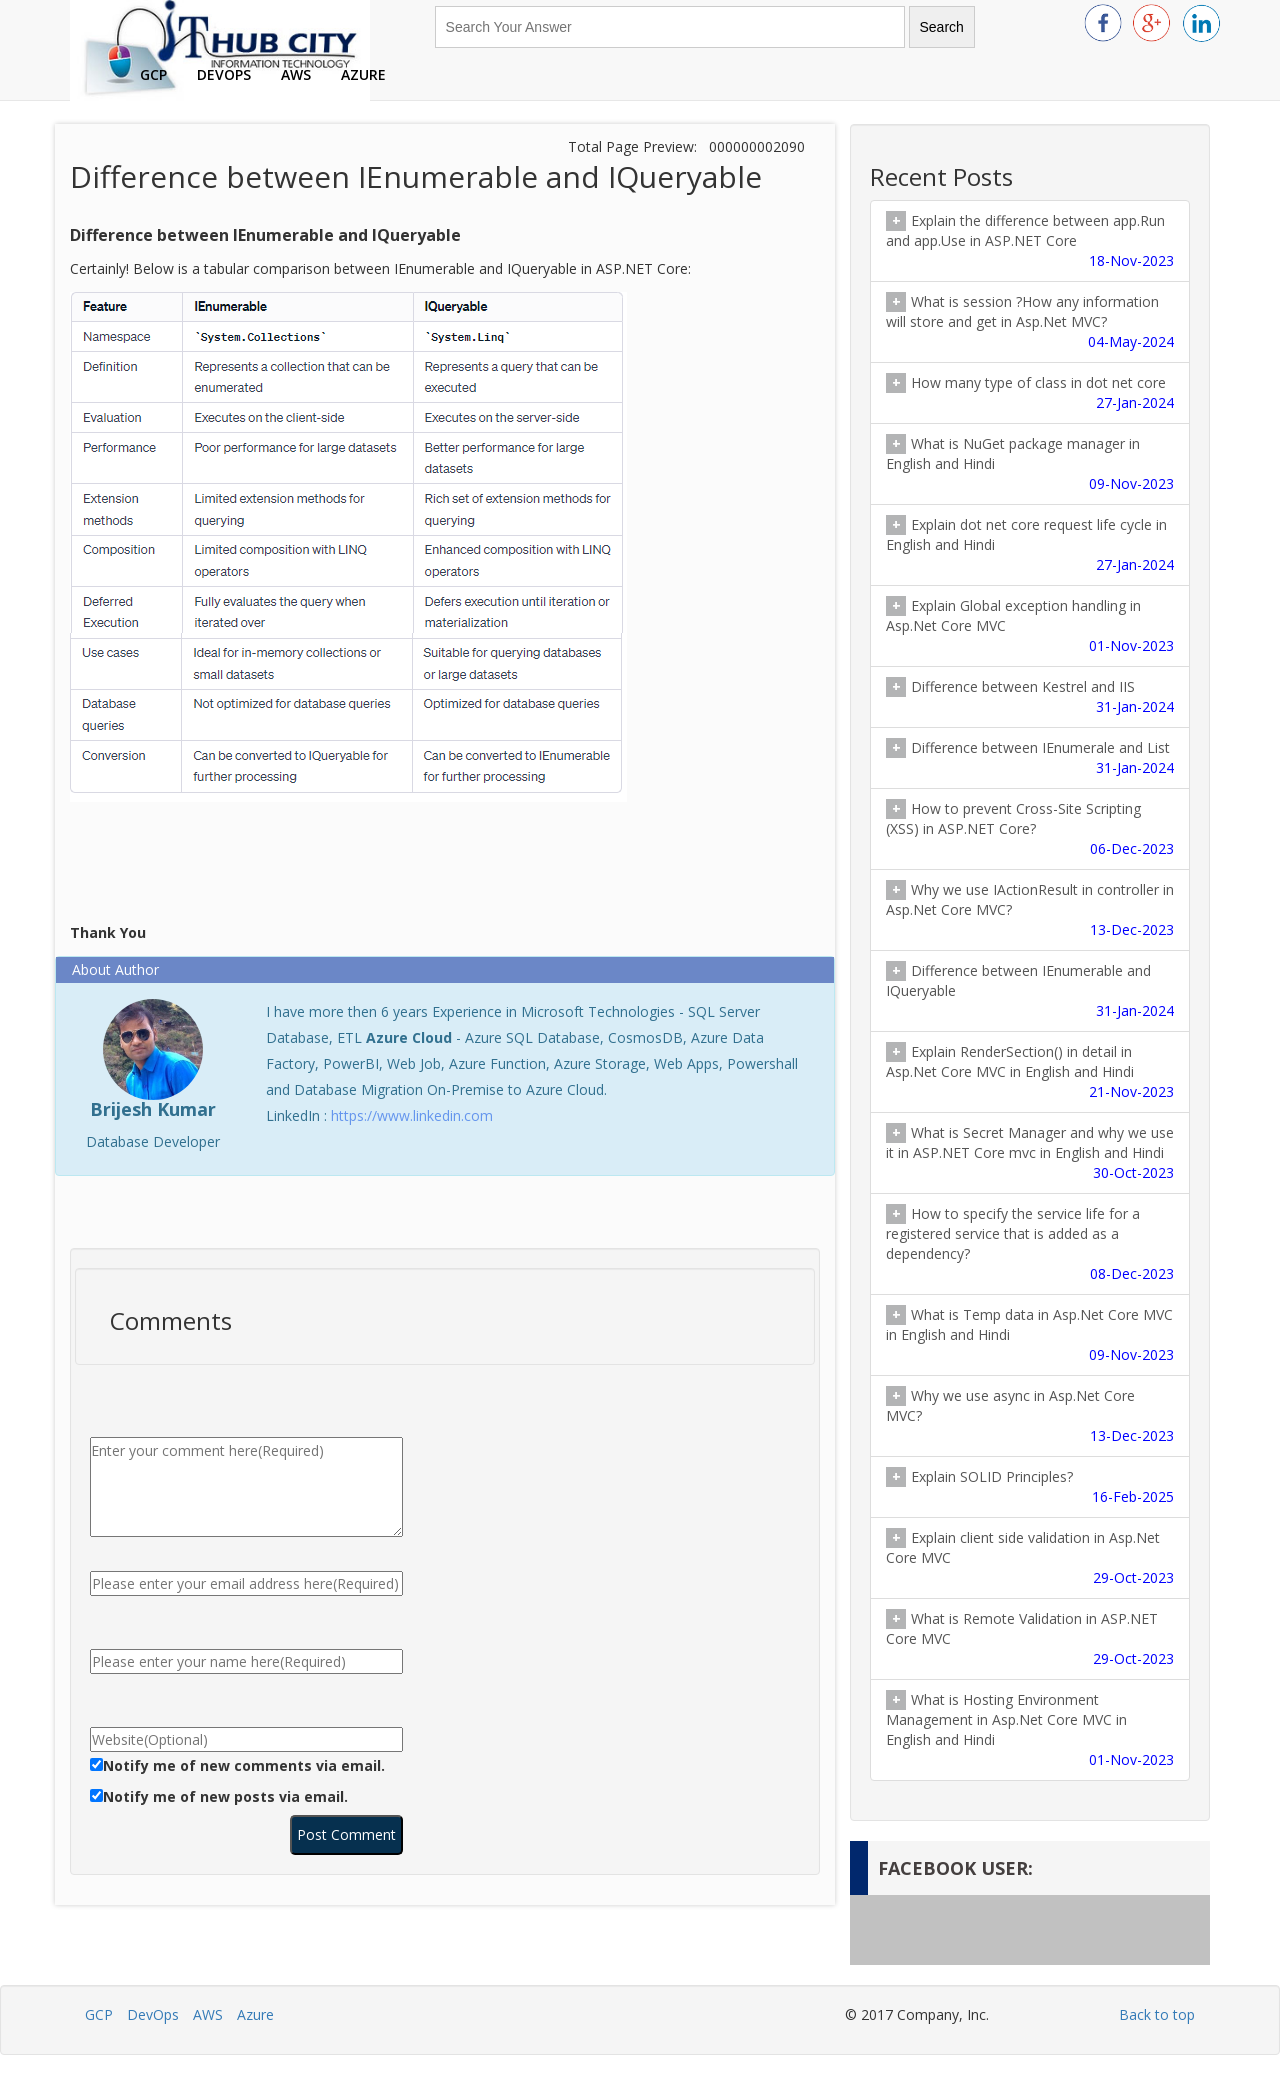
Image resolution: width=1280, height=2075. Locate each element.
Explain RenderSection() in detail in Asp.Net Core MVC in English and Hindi (1030, 1072)
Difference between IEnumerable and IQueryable (1030, 991)
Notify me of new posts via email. (225, 1796)
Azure (363, 74)
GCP (153, 74)
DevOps (224, 74)
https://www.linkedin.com (412, 1115)
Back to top (1157, 2014)
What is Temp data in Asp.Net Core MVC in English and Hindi (1030, 1335)
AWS (296, 74)
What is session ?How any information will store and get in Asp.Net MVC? (1030, 322)
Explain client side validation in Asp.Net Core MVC (1030, 1558)
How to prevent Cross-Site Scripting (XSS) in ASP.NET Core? (1030, 829)
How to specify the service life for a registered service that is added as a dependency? (1030, 1244)
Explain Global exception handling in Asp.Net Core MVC (1030, 626)
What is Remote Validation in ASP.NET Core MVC (1030, 1639)
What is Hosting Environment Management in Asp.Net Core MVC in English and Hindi (1030, 1730)
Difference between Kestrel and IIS (1030, 697)
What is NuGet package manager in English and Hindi (1030, 464)
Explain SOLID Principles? (1030, 1487)
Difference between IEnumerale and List (1030, 758)
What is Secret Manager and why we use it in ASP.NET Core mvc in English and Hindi (1030, 1153)
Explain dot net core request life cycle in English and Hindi (1030, 545)
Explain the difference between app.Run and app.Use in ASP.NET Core (1030, 241)
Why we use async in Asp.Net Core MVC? (1030, 1416)
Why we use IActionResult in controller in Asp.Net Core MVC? (1030, 910)
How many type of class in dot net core (1030, 393)
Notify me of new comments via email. (244, 1765)
